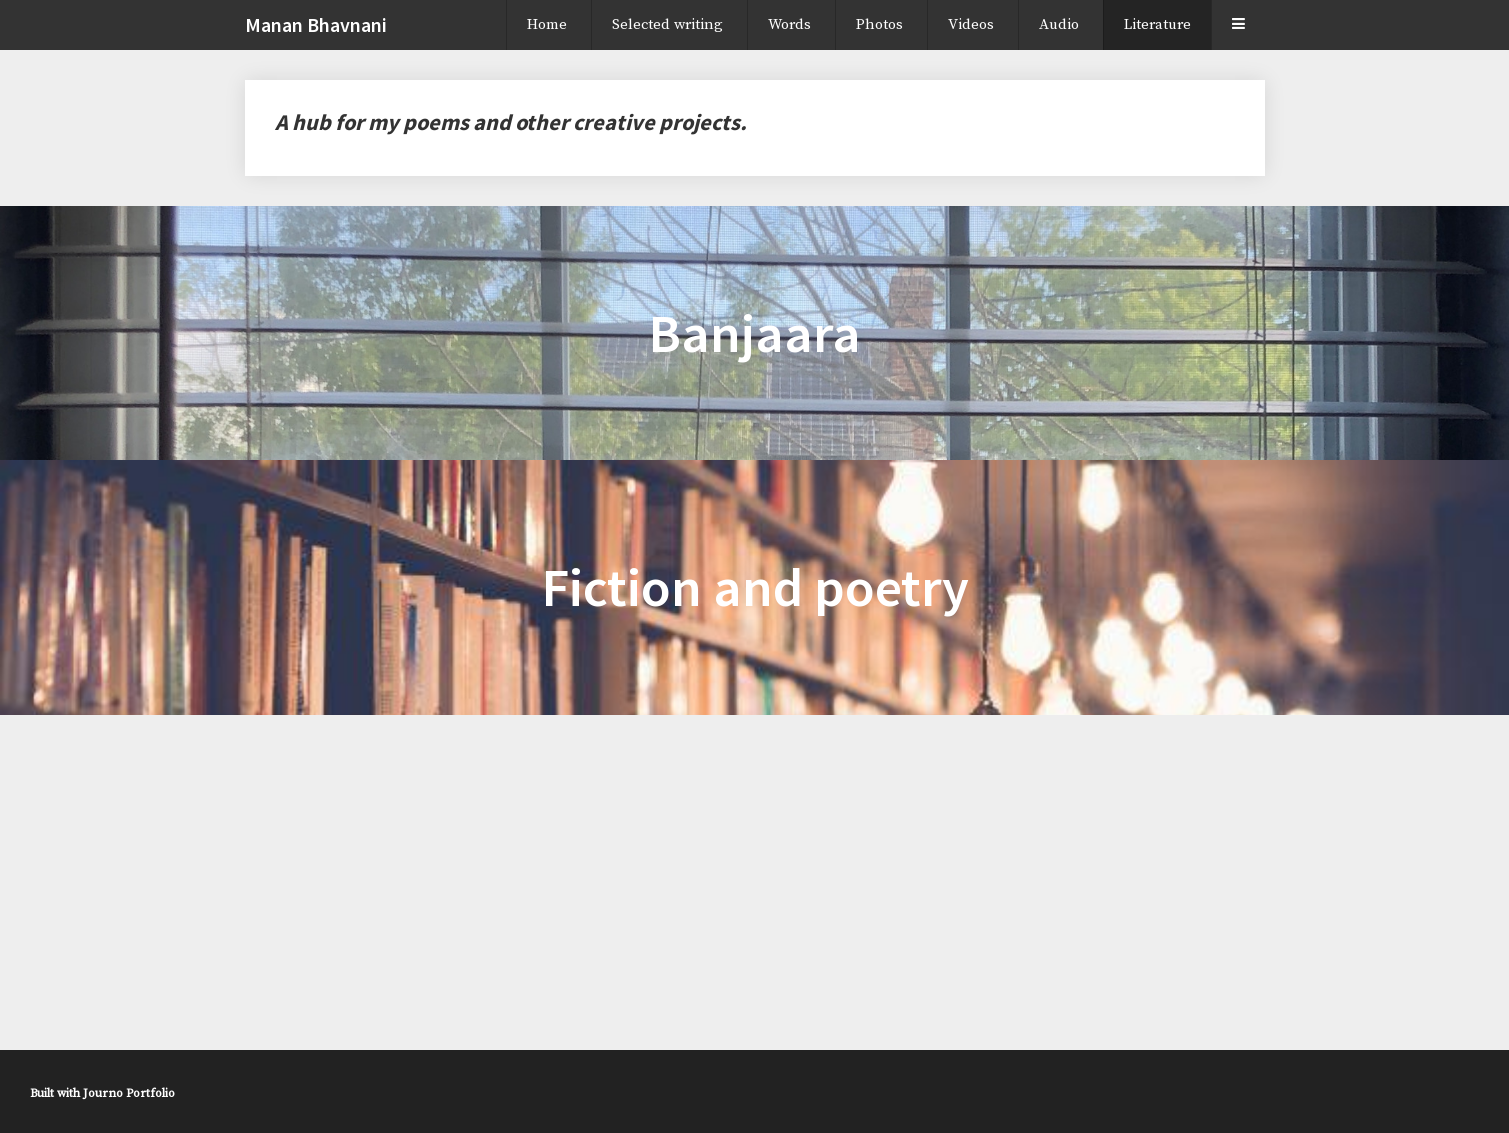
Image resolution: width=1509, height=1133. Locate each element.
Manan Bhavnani (316, 24)
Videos (971, 24)
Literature (1157, 24)
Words (789, 24)
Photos (879, 24)
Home (547, 24)
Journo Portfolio (129, 1093)
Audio (1059, 24)
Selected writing (667, 24)
